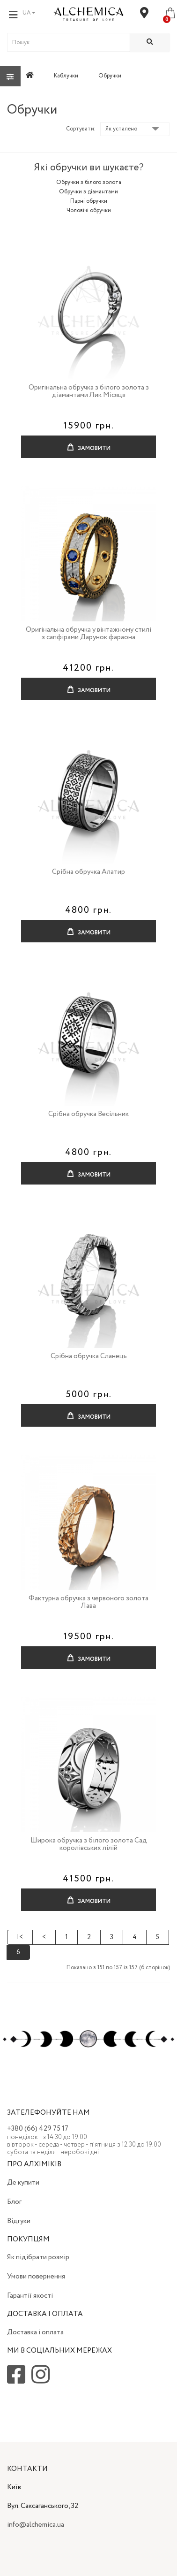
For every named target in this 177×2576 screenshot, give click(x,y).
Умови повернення (36, 2276)
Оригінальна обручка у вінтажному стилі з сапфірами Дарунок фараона (88, 634)
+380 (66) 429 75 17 (37, 2129)
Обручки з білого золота (88, 182)
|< (20, 1937)
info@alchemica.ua (35, 2525)
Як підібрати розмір (38, 2257)
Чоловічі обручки (88, 210)
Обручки (109, 76)
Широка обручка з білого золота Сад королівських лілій (88, 1844)
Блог (14, 2202)
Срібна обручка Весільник (88, 1114)
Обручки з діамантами (88, 192)
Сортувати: (81, 129)
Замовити (89, 444)
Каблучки (66, 76)
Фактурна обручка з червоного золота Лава (88, 1602)
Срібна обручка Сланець (89, 1356)
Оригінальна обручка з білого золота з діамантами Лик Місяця (89, 391)
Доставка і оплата (35, 2332)
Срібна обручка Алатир (88, 872)
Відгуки (18, 2221)
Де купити (23, 2183)
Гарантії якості (30, 2296)
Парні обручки (88, 201)
